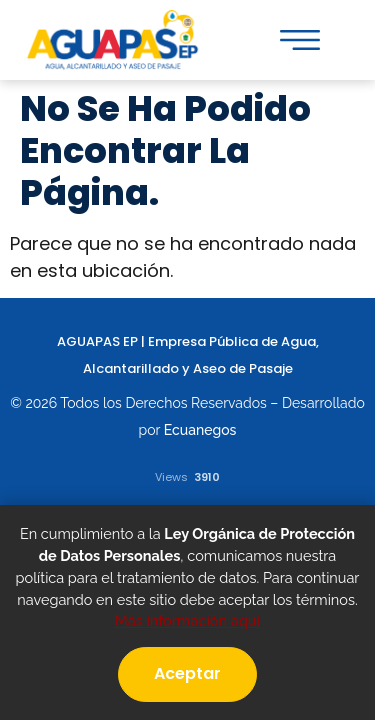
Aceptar (187, 673)
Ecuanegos (200, 430)
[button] (300, 40)
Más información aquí (187, 620)
